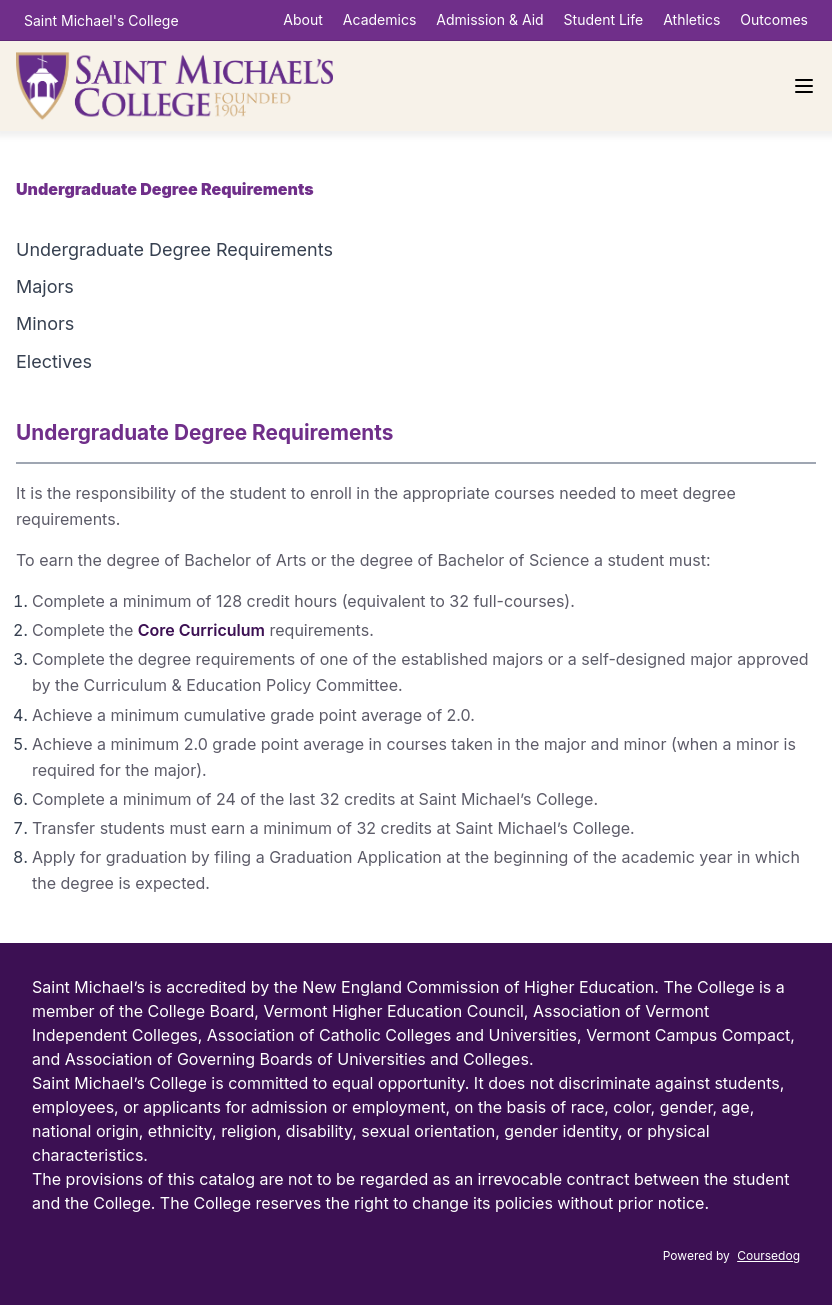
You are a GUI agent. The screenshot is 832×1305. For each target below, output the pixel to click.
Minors (45, 323)
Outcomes (774, 19)
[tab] (416, 249)
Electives (54, 361)
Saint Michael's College (101, 20)
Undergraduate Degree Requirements (174, 249)
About (302, 19)
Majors (45, 286)
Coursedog (768, 1255)
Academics (379, 19)
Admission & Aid (489, 19)
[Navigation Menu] (804, 86)
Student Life (604, 19)
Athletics (691, 19)
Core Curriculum (201, 630)
